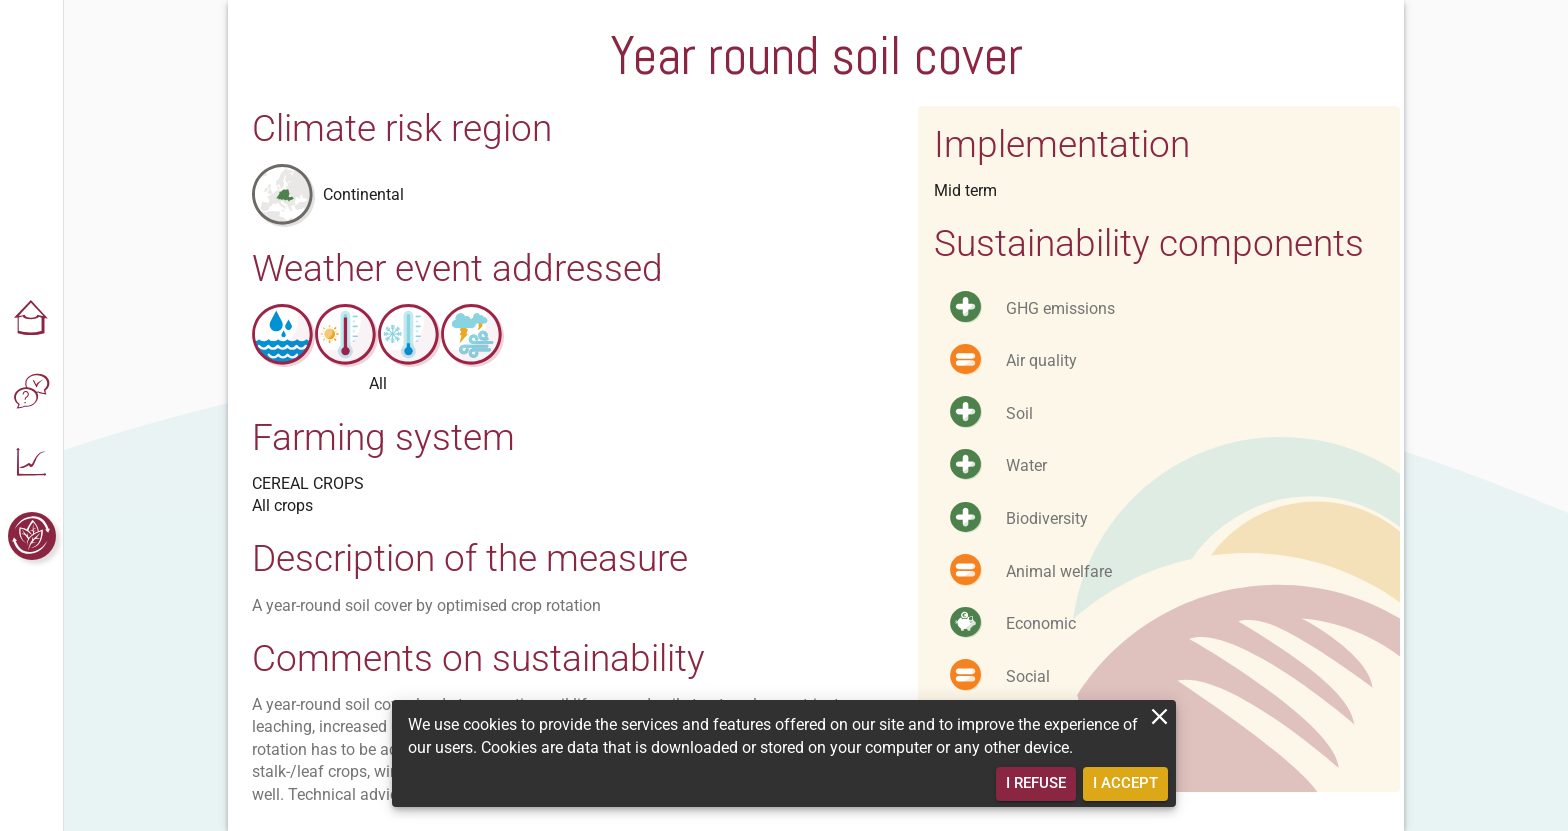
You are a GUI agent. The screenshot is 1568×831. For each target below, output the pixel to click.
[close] (1159, 716)
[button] (32, 320)
